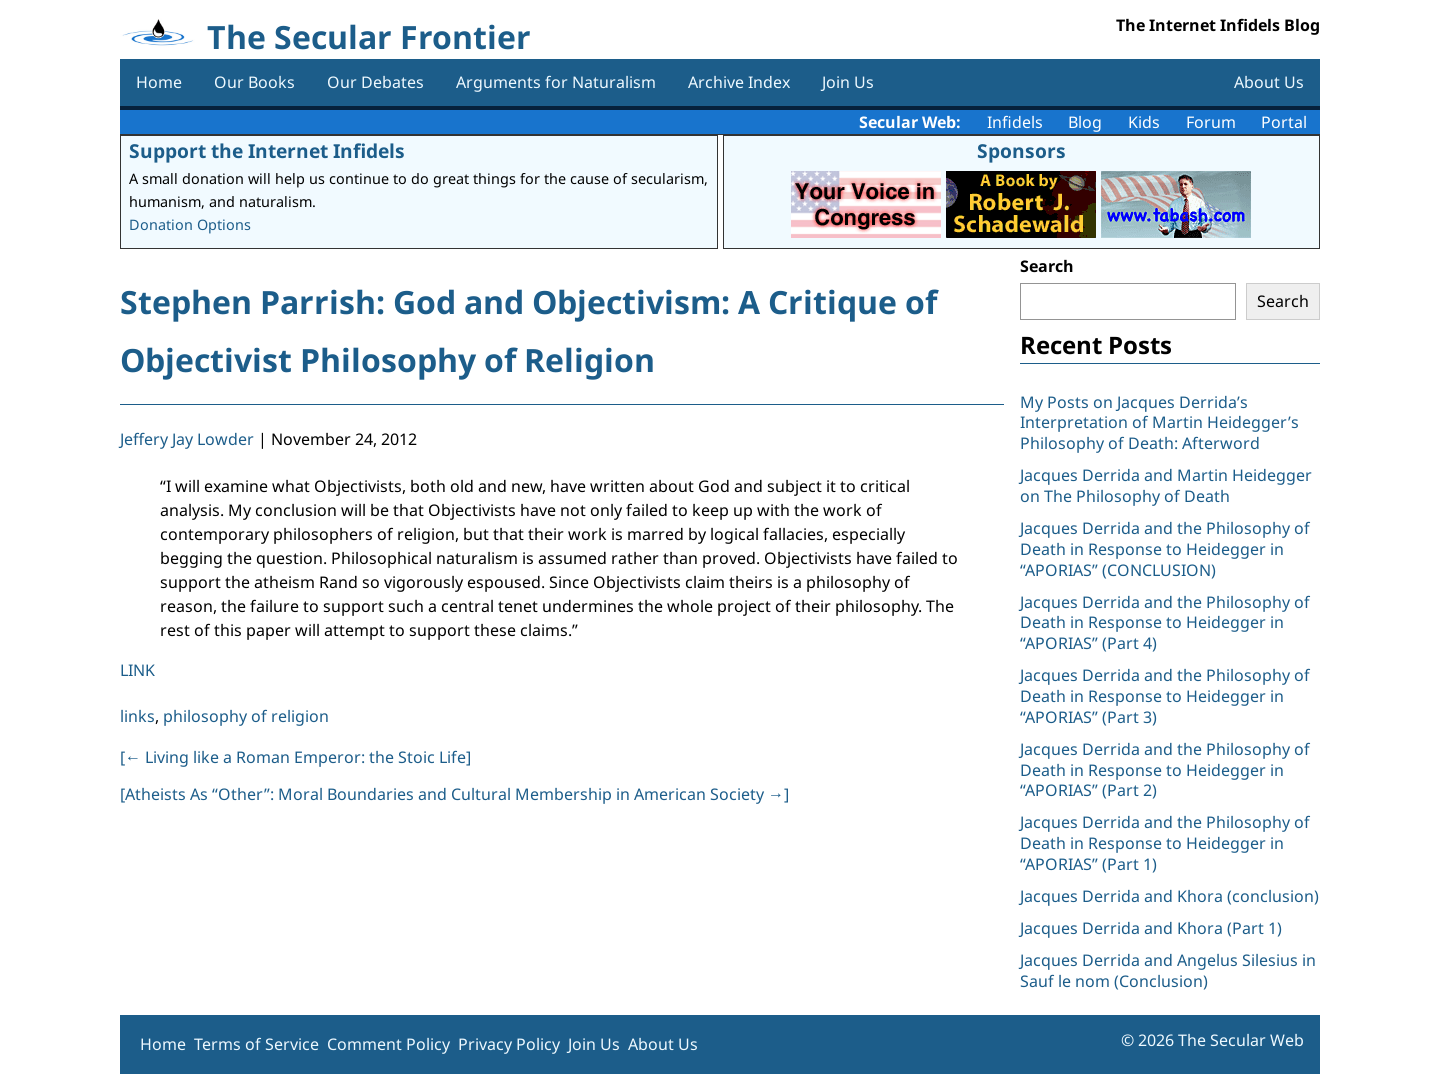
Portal (1284, 122)
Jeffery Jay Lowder (187, 439)
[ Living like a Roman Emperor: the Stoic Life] (295, 757)
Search (1047, 266)
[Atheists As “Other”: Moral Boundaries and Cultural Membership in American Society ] (454, 794)
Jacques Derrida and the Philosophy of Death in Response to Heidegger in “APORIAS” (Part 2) (1165, 770)
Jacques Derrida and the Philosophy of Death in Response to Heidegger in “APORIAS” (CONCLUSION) (1165, 549)
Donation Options (190, 224)
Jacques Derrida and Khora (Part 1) (1151, 928)
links (137, 716)
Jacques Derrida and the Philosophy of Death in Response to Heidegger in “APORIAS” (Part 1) (1165, 843)
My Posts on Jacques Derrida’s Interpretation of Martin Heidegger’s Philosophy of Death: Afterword (1159, 423)
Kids (1144, 122)
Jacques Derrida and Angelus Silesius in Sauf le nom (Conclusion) (1168, 970)
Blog (1085, 122)
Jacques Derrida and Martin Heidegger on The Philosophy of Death (1166, 485)
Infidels (1015, 122)
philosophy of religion (246, 716)
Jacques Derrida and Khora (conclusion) (1169, 896)
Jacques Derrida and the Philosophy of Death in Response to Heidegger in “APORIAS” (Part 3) (1165, 696)
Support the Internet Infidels (267, 150)
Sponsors (1021, 150)
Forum (1211, 122)
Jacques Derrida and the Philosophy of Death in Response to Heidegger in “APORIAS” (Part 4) (1165, 623)
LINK (137, 670)
